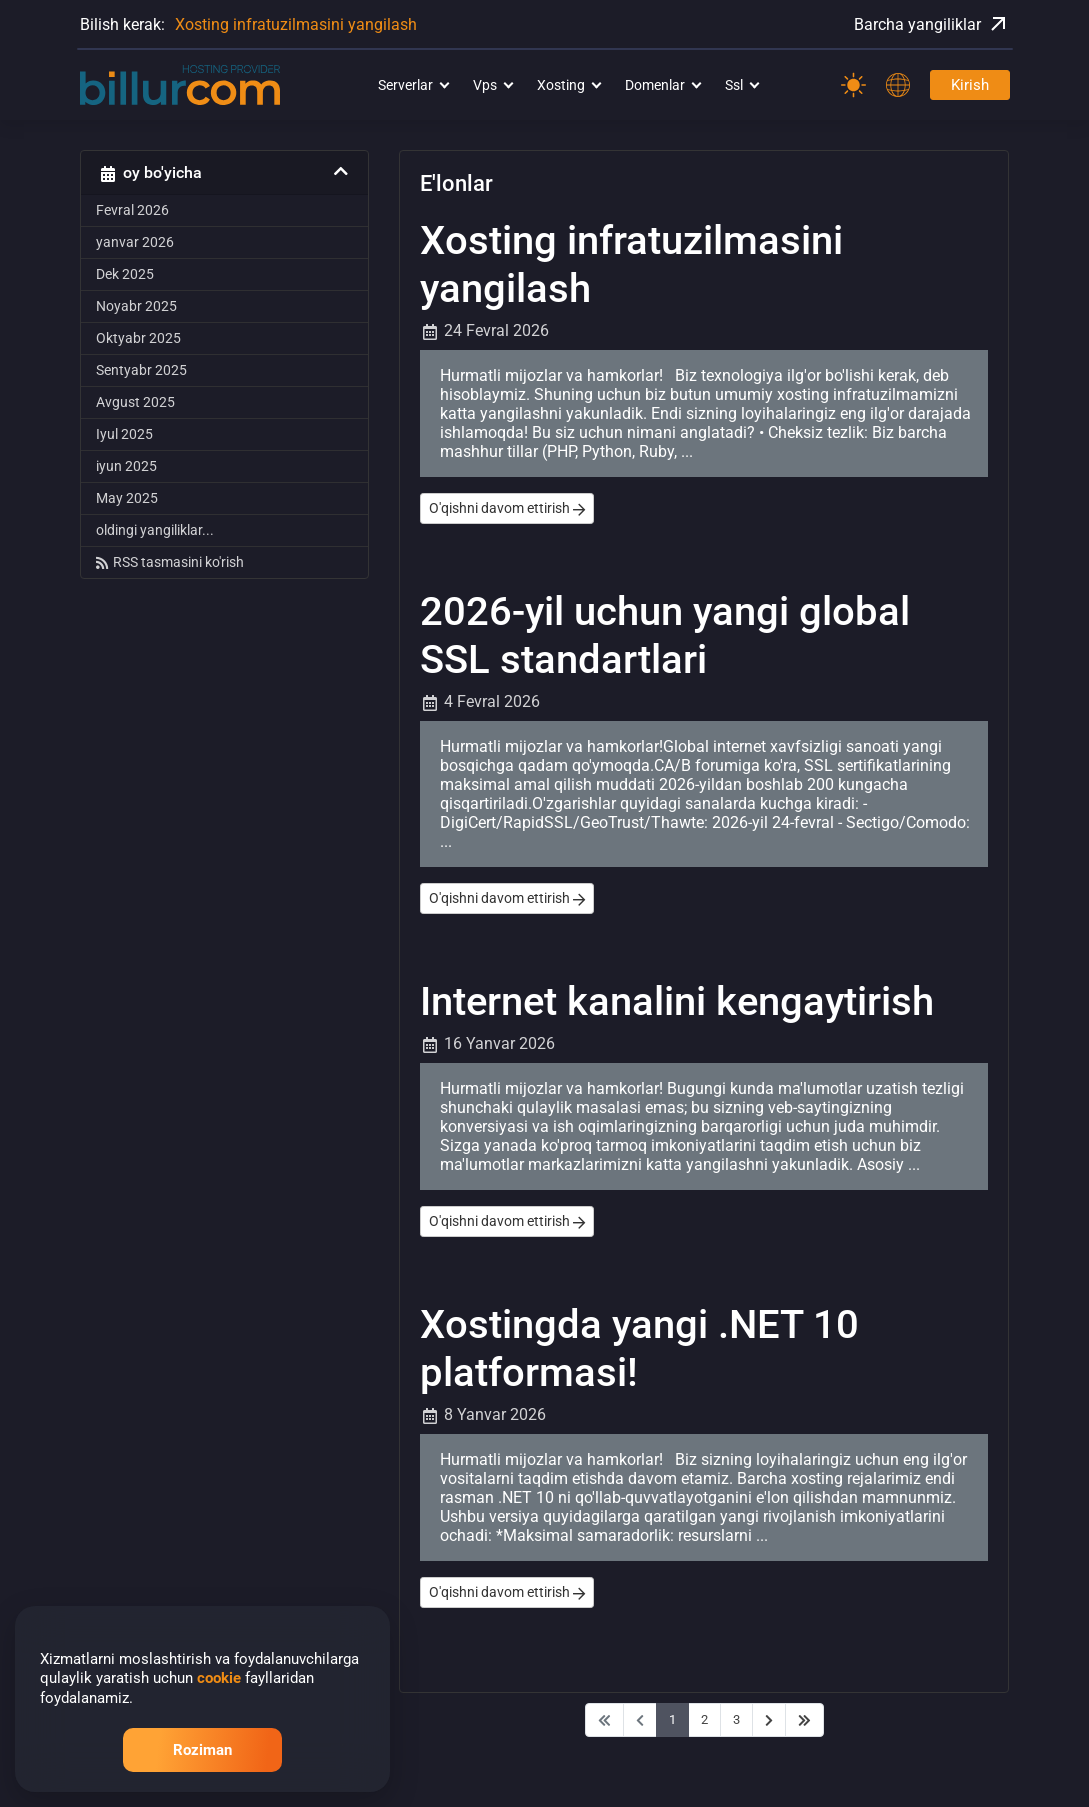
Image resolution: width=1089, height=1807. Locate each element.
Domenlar (655, 85)
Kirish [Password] (970, 85)
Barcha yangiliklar (932, 24)
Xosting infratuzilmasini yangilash (296, 24)
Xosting (561, 85)
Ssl (734, 85)
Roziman (202, 1750)
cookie (219, 1678)
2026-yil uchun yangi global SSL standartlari (665, 635)
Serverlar (405, 85)
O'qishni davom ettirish (507, 508)
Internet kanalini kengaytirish (677, 1001)
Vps (485, 85)
